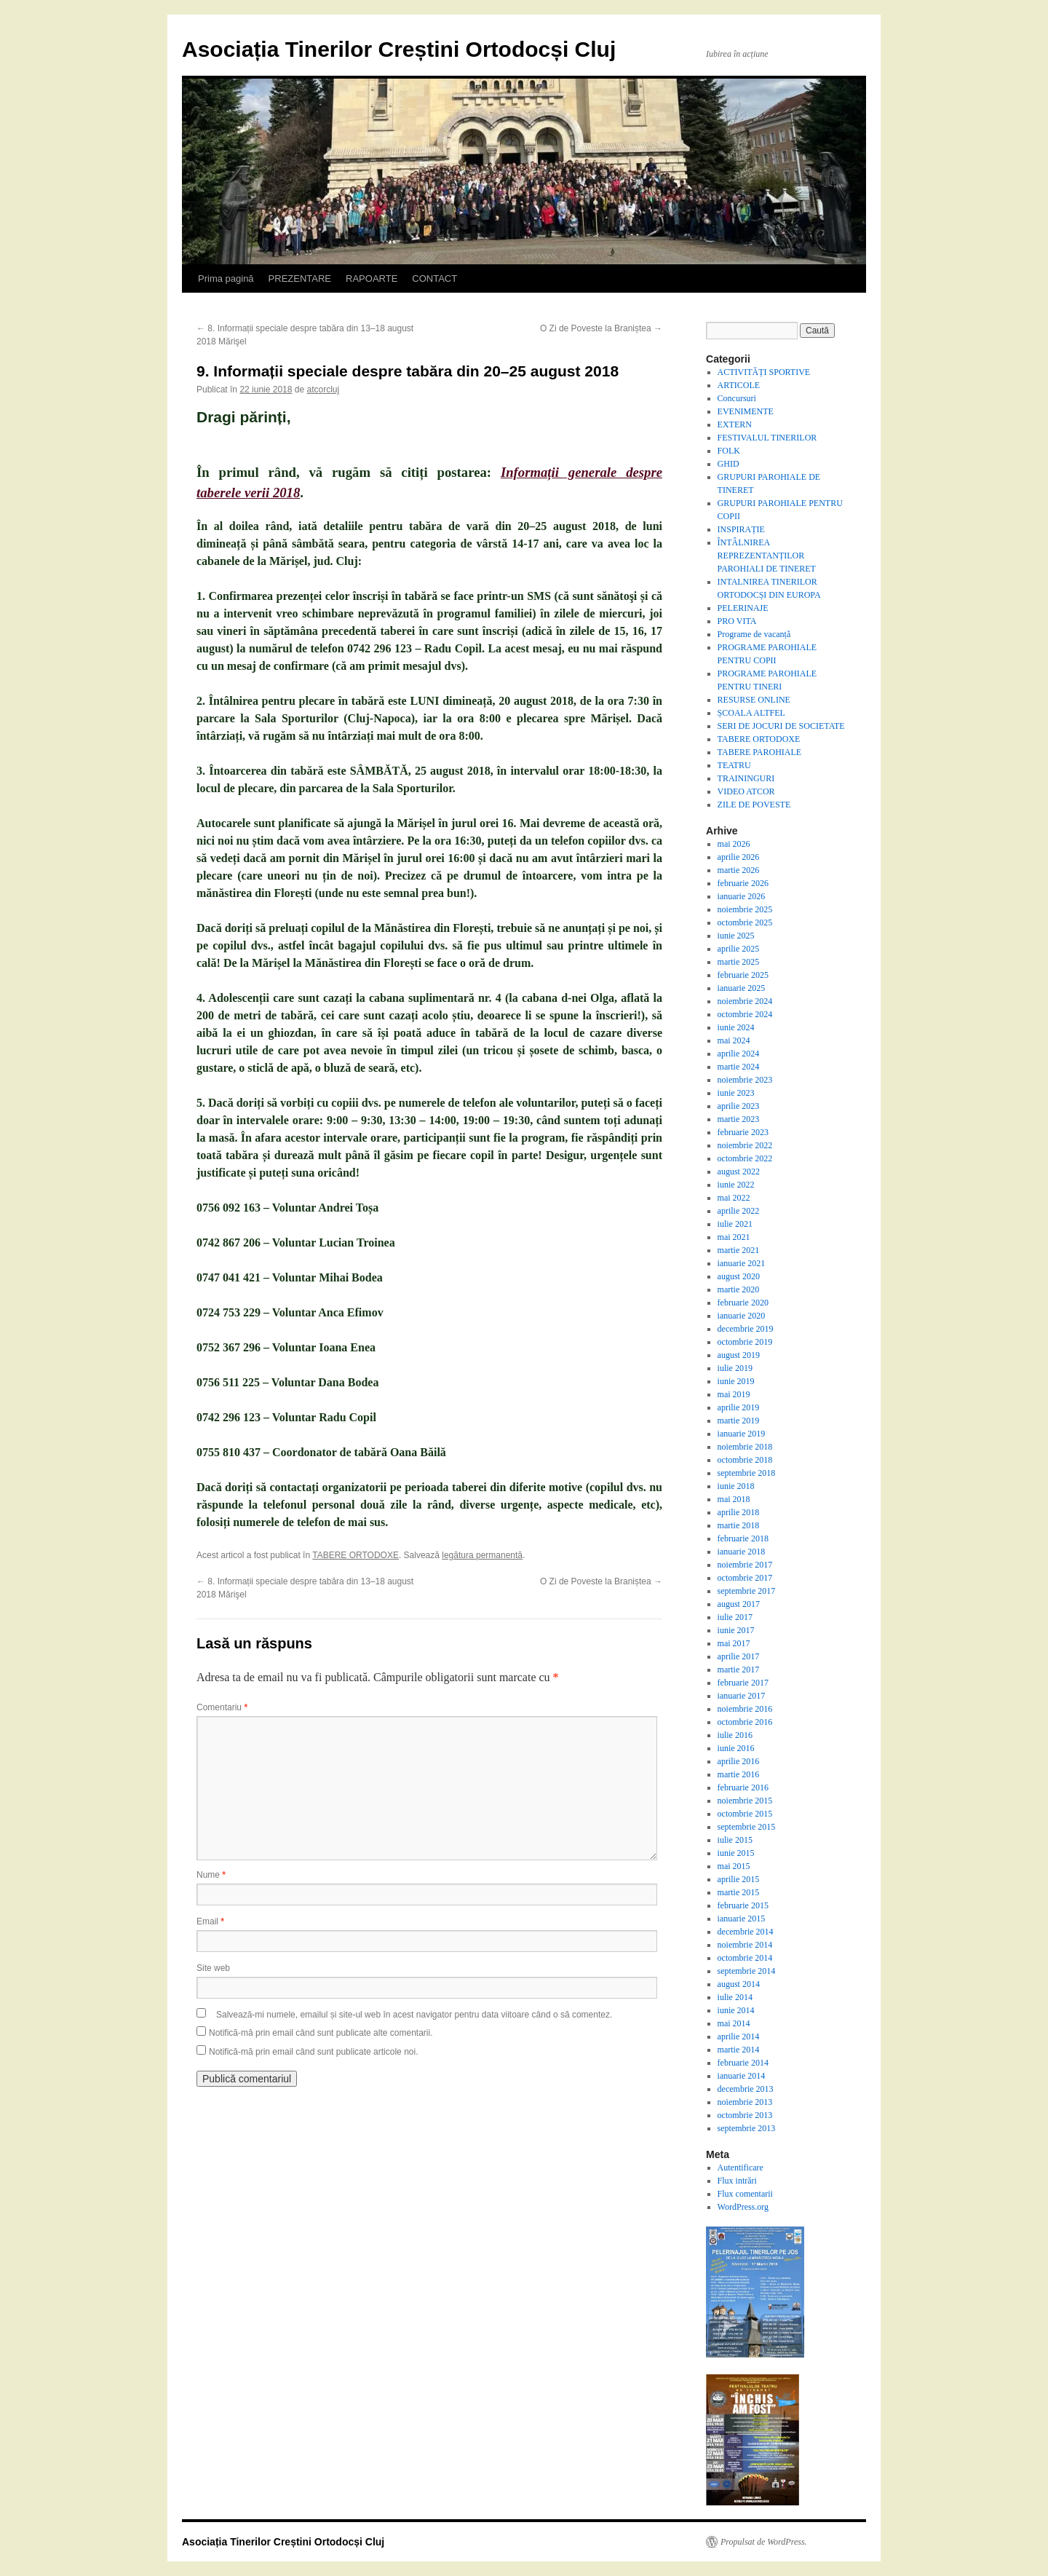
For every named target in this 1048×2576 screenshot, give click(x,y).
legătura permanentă (482, 1555)
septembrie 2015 (747, 1827)
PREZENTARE (300, 278)
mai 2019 (734, 1394)
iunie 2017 (736, 1630)
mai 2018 (734, 1499)
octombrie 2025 (745, 922)
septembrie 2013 (747, 2128)
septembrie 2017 (747, 1591)
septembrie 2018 (747, 1473)
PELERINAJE (743, 608)
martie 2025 (739, 962)
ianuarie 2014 (742, 2076)
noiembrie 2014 (745, 1945)
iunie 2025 (736, 936)
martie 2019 (739, 1420)
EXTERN (735, 424)
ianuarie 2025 (742, 988)
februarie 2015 (743, 1905)
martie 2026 (739, 870)
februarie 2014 (743, 2063)
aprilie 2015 (739, 1879)
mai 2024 (734, 1040)
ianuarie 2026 (742, 896)
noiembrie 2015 (745, 1800)
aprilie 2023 (739, 1106)
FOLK (729, 451)
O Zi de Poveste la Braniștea (601, 328)
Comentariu (221, 1707)
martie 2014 (739, 2049)
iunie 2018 (736, 1486)
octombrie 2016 (745, 1722)
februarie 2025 (743, 975)
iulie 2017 (735, 1617)
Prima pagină (226, 278)
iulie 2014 (735, 1997)
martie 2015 (739, 1892)
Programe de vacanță (754, 634)
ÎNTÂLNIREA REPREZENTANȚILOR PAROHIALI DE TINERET (767, 555)
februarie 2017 (743, 1683)
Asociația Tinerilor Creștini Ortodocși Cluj (399, 49)
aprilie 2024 (739, 1053)
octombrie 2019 (745, 1342)
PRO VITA (737, 621)
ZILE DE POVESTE (754, 804)
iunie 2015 (736, 1853)
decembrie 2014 (746, 1932)
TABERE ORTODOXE (355, 1555)
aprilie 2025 (739, 949)
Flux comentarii (745, 2194)
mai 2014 (734, 2023)
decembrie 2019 (746, 1329)
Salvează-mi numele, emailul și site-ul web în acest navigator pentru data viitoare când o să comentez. (414, 2015)
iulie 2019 (735, 1368)
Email (210, 1921)
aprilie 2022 (739, 1211)
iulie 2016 (735, 1735)
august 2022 (739, 1171)
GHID (728, 464)
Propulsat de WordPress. (763, 2542)
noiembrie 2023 (745, 1080)
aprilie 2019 (739, 1407)
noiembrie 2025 (745, 909)
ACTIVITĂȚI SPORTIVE (764, 372)
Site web (213, 1968)
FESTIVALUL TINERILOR (767, 437)
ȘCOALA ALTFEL (751, 713)
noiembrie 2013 (745, 2102)
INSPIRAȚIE (741, 529)
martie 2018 (739, 1525)
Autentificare (740, 2167)
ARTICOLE (739, 385)
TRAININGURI (746, 778)
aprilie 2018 (739, 1512)
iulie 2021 (735, 1224)
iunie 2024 (736, 1027)
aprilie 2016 (739, 1761)
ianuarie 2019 (742, 1434)
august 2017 (739, 1604)
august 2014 (739, 1984)
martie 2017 (739, 1669)
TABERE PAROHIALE (760, 752)
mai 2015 (734, 1866)
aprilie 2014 (739, 2036)
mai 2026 (734, 844)
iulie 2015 (735, 1840)
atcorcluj (323, 389)
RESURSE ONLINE (754, 700)
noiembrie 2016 (745, 1709)
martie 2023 (739, 1119)
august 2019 (739, 1355)
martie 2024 (739, 1067)
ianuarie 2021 (742, 1263)
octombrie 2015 (745, 1814)
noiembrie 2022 (745, 1145)
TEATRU (734, 765)
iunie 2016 (736, 1748)
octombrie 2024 (745, 1014)
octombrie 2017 (745, 1578)
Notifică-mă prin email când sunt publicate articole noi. (313, 2052)
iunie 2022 (736, 1185)
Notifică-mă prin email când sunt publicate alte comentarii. (320, 2033)
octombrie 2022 (745, 1158)
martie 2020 (739, 1289)
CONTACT (434, 278)
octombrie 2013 (745, 2115)
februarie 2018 (743, 1538)
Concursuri (737, 398)
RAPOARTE (371, 278)
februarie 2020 (743, 1302)
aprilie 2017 (739, 1656)
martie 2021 (739, 1250)
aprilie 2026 (739, 857)
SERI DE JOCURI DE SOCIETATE (781, 726)
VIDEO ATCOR (746, 791)
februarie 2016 (743, 1787)
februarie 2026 (743, 883)
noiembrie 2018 (745, 1447)
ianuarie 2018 (742, 1551)
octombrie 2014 (745, 1958)
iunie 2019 (736, 1381)
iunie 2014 (736, 2010)
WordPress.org (743, 2207)
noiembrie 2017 (745, 1565)
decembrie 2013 (746, 2089)
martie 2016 (739, 1774)
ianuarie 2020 (742, 1316)
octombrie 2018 (745, 1460)
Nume (211, 1875)
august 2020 (739, 1276)
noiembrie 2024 (745, 1001)
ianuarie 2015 (742, 1918)
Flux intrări (737, 2181)
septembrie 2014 (747, 1971)
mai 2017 (734, 1643)
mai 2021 (734, 1237)
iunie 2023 (736, 1093)
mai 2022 (734, 1198)
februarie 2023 (743, 1132)
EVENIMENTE (746, 411)
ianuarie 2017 (742, 1696)
